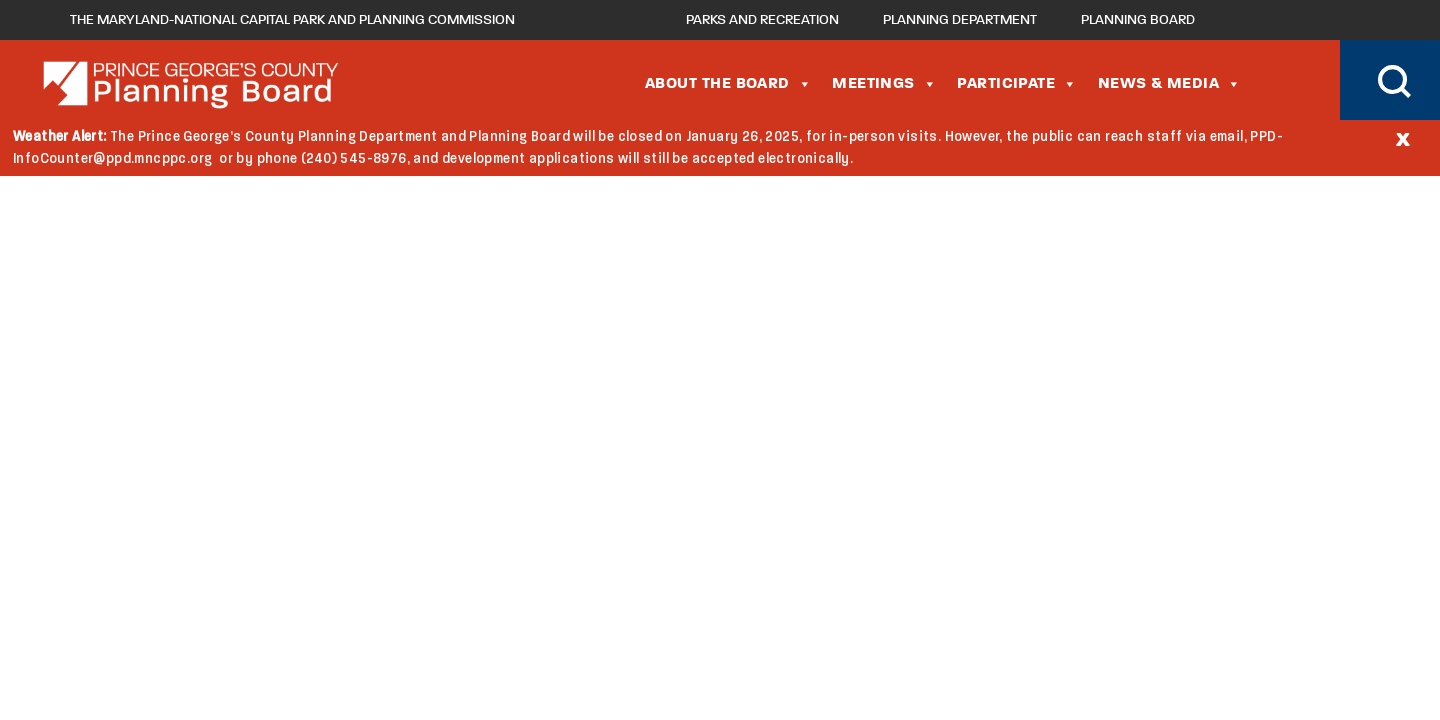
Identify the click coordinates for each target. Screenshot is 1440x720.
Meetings (884, 84)
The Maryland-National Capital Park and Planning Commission (292, 20)
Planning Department (960, 20)
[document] (720, 148)
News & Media (1170, 84)
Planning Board (1138, 20)
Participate (1017, 84)
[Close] (1403, 138)
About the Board (728, 84)
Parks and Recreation (762, 20)
